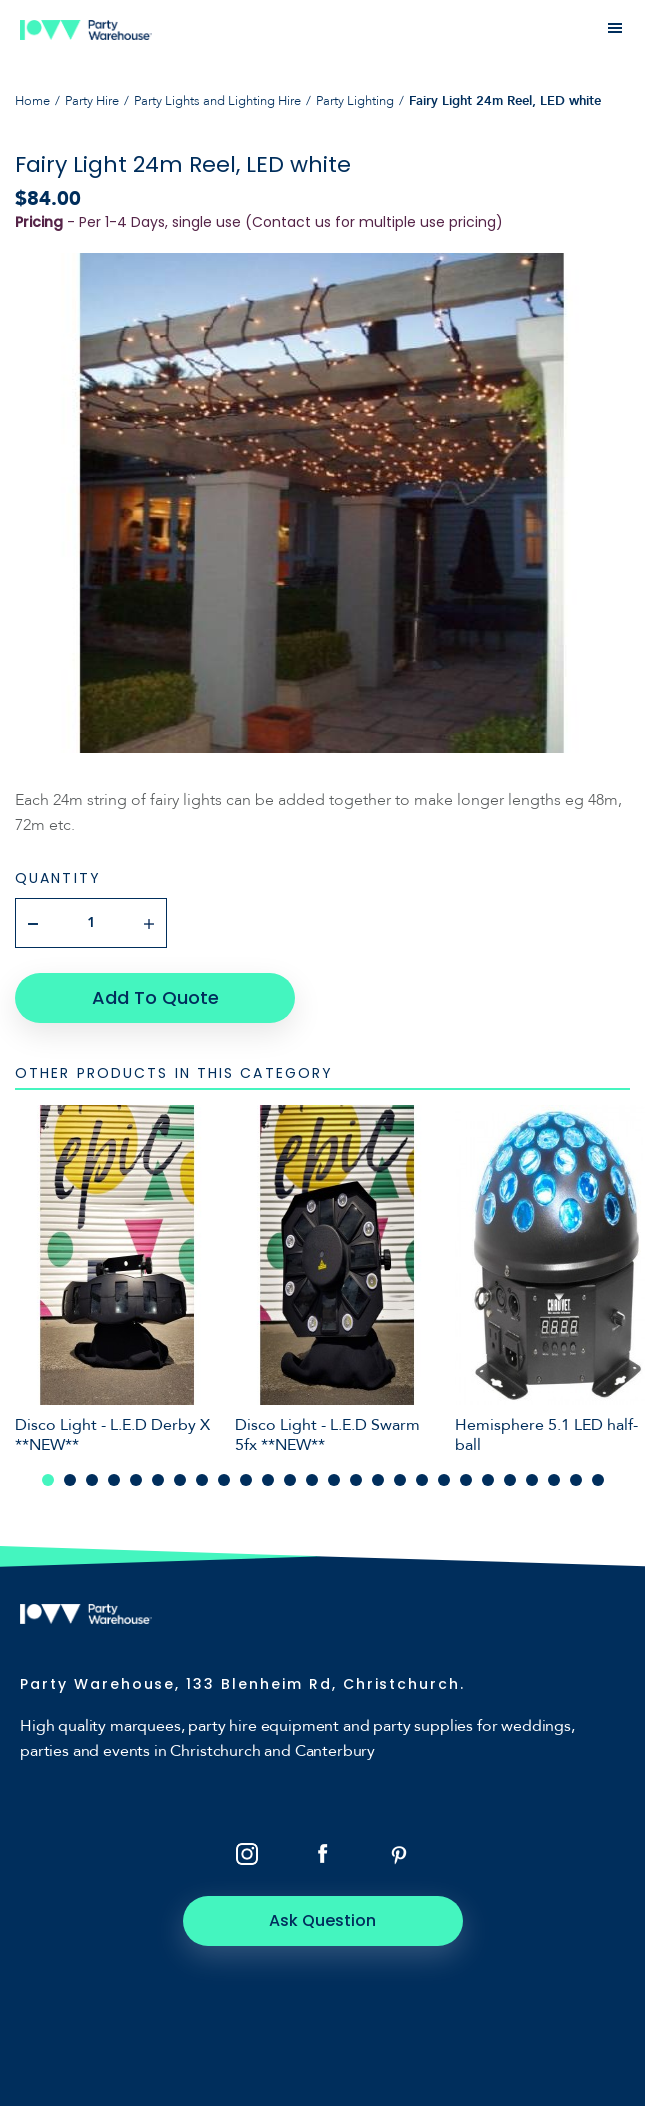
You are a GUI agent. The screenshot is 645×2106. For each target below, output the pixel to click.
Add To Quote (155, 997)
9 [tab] (224, 1480)
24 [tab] (554, 1480)
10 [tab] (246, 1480)
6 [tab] (158, 1480)
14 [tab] (334, 1480)
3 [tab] (92, 1480)
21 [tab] (488, 1480)
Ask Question (322, 1920)
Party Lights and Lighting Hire (217, 101)
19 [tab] (444, 1480)
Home (32, 101)
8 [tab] (202, 1480)
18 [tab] (422, 1480)
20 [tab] (466, 1480)
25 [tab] (576, 1480)
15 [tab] (356, 1480)
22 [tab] (510, 1480)
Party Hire (92, 101)
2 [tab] (70, 1480)
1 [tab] (48, 1480)
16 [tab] (378, 1480)
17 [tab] (400, 1480)
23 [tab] (532, 1480)
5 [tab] (136, 1480)
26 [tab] (598, 1480)
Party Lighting (355, 101)
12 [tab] (290, 1480)
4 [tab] (114, 1480)
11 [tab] (268, 1480)
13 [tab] (312, 1480)
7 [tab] (180, 1480)
